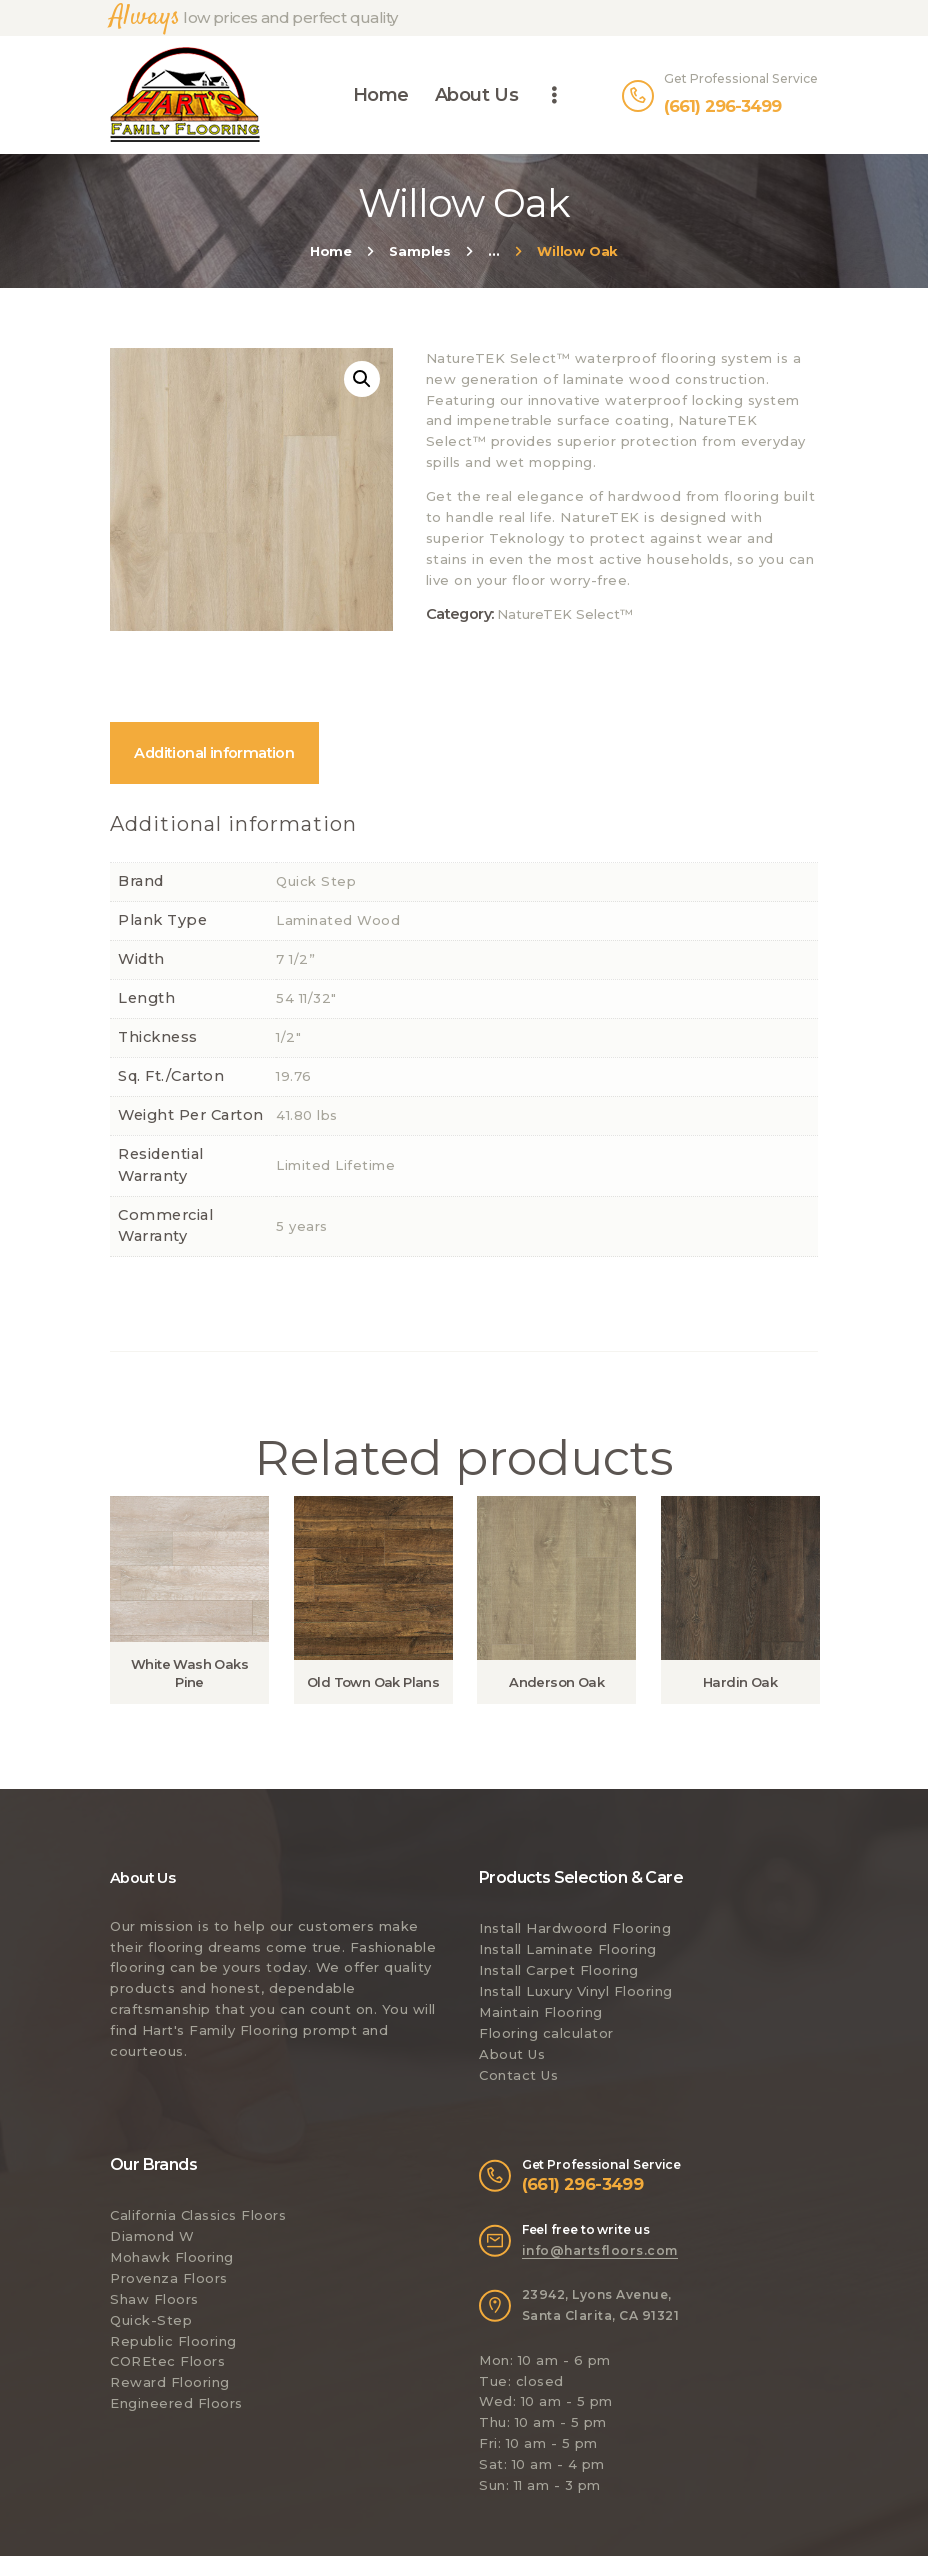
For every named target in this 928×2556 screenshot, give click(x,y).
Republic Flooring (173, 2341)
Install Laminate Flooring (568, 1949)
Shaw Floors (154, 2299)
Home (331, 251)
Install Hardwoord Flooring (575, 1928)
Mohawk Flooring (172, 2257)
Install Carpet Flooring (559, 1970)
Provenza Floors (169, 2278)
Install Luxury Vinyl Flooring (576, 1991)
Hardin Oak (740, 1682)
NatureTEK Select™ (565, 614)
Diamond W (152, 2236)
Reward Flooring (170, 2382)
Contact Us (518, 2075)
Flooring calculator (546, 2033)
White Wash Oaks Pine (189, 1673)
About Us (512, 2054)
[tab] (214, 753)
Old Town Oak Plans (373, 1682)
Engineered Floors (176, 2403)
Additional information (214, 753)
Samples (420, 251)
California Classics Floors (198, 2215)
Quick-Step (151, 2320)
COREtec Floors (167, 2361)
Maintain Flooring (541, 2012)
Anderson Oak (556, 1682)
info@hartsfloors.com (600, 2250)
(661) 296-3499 (583, 2184)
